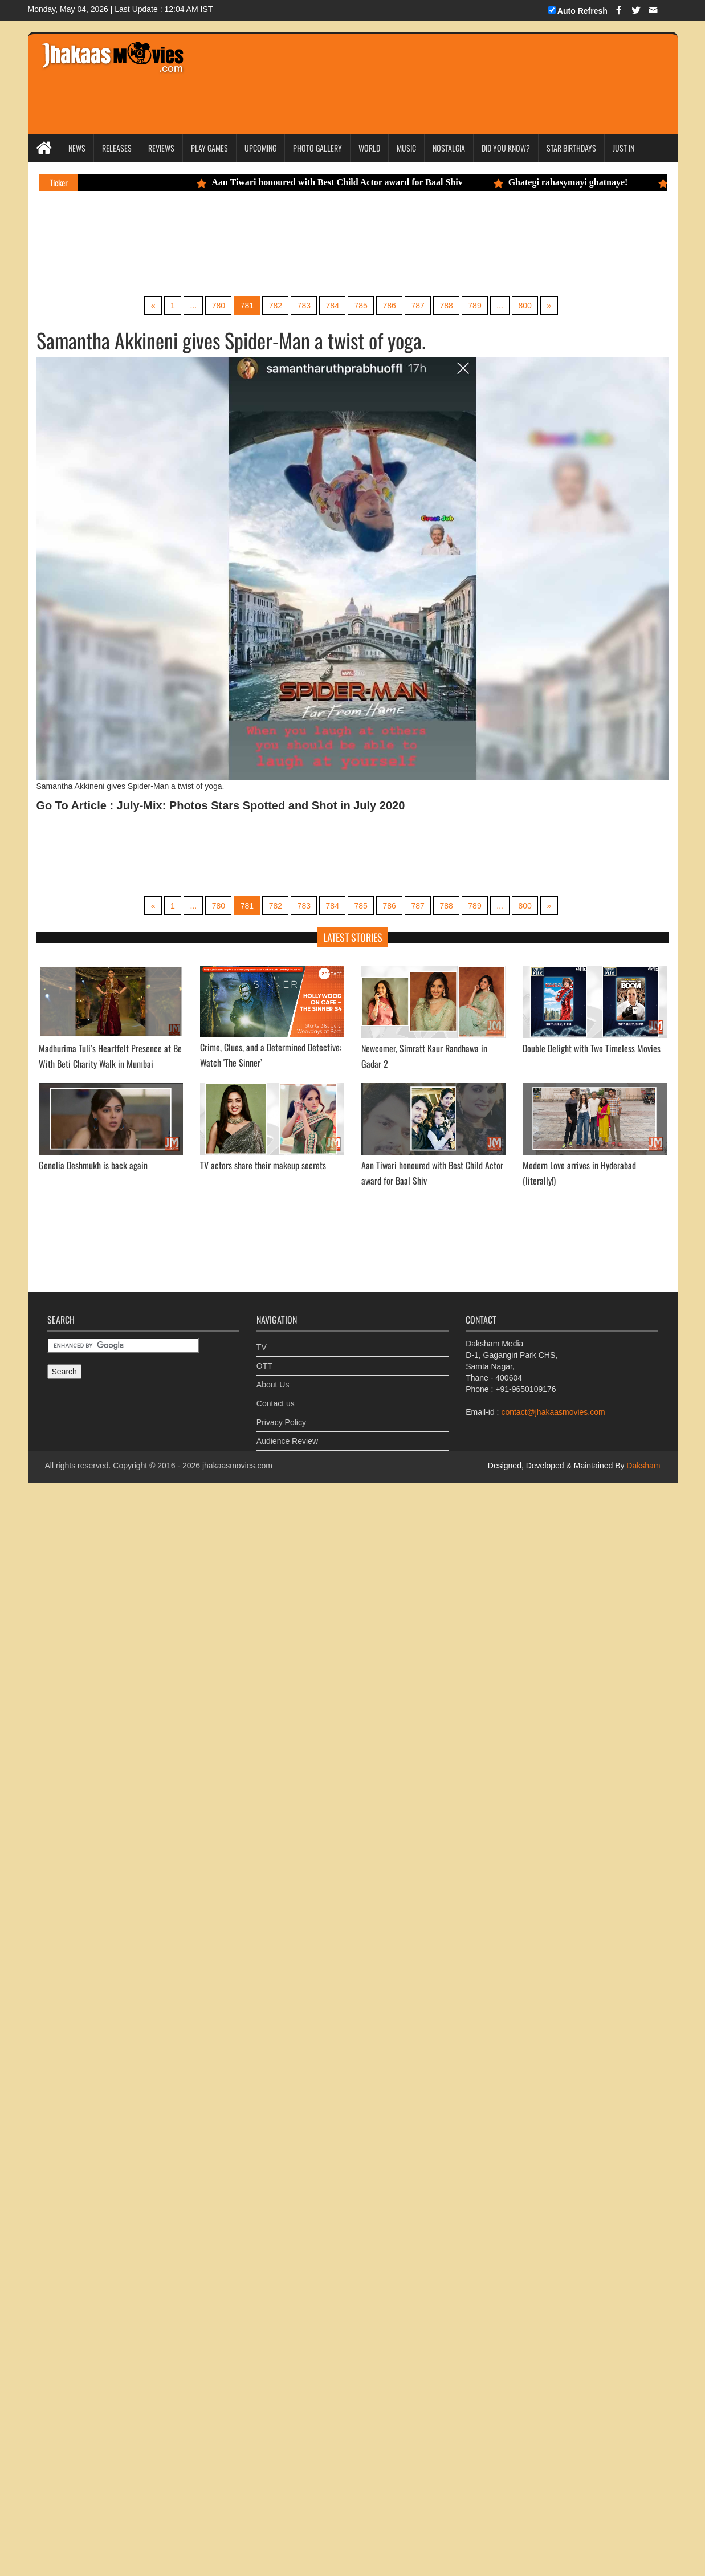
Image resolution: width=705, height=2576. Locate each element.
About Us (273, 1429)
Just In (623, 148)
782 (270, 357)
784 (331, 357)
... (183, 357)
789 (483, 357)
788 (452, 357)
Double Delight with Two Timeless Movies (592, 1101)
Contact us (275, 1447)
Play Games (209, 148)
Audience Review (287, 1485)
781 (240, 357)
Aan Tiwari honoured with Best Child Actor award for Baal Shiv (471, 182)
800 (537, 357)
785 (361, 357)
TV (261, 1391)
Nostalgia (449, 148)
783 (301, 357)
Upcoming (260, 148)
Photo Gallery (317, 148)
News (76, 148)
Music (406, 148)
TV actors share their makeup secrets (263, 1219)
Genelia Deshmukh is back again (93, 1219)
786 (392, 357)
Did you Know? (506, 148)
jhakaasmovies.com (237, 1518)
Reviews (161, 148)
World (369, 148)
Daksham (642, 1518)
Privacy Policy (281, 1466)
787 (422, 357)
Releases (117, 148)
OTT (264, 1410)
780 (209, 357)
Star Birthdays (571, 148)
